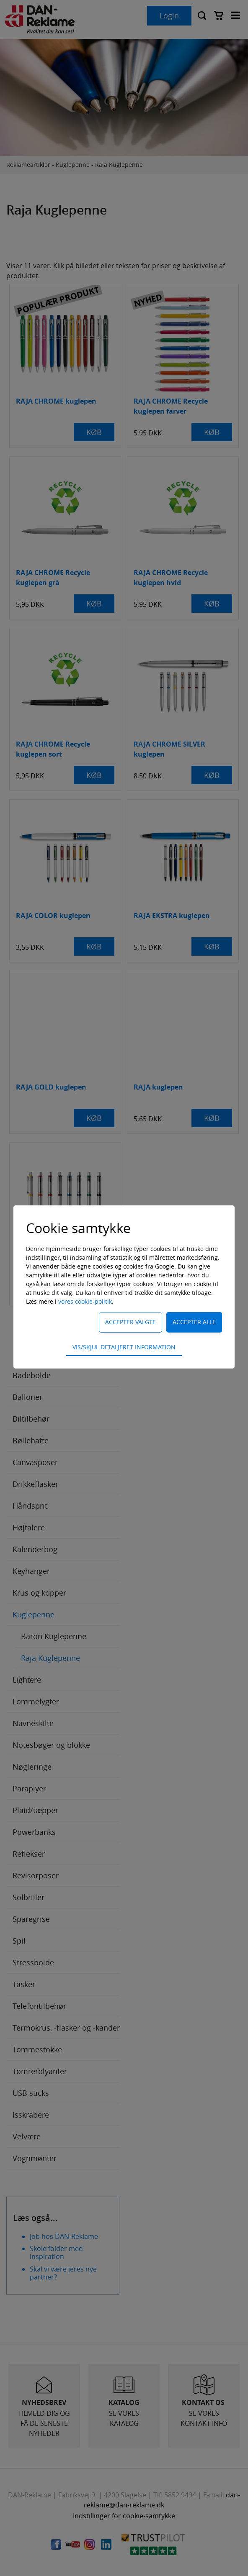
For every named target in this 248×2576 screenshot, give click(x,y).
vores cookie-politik (85, 1301)
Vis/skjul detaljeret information (124, 1347)
